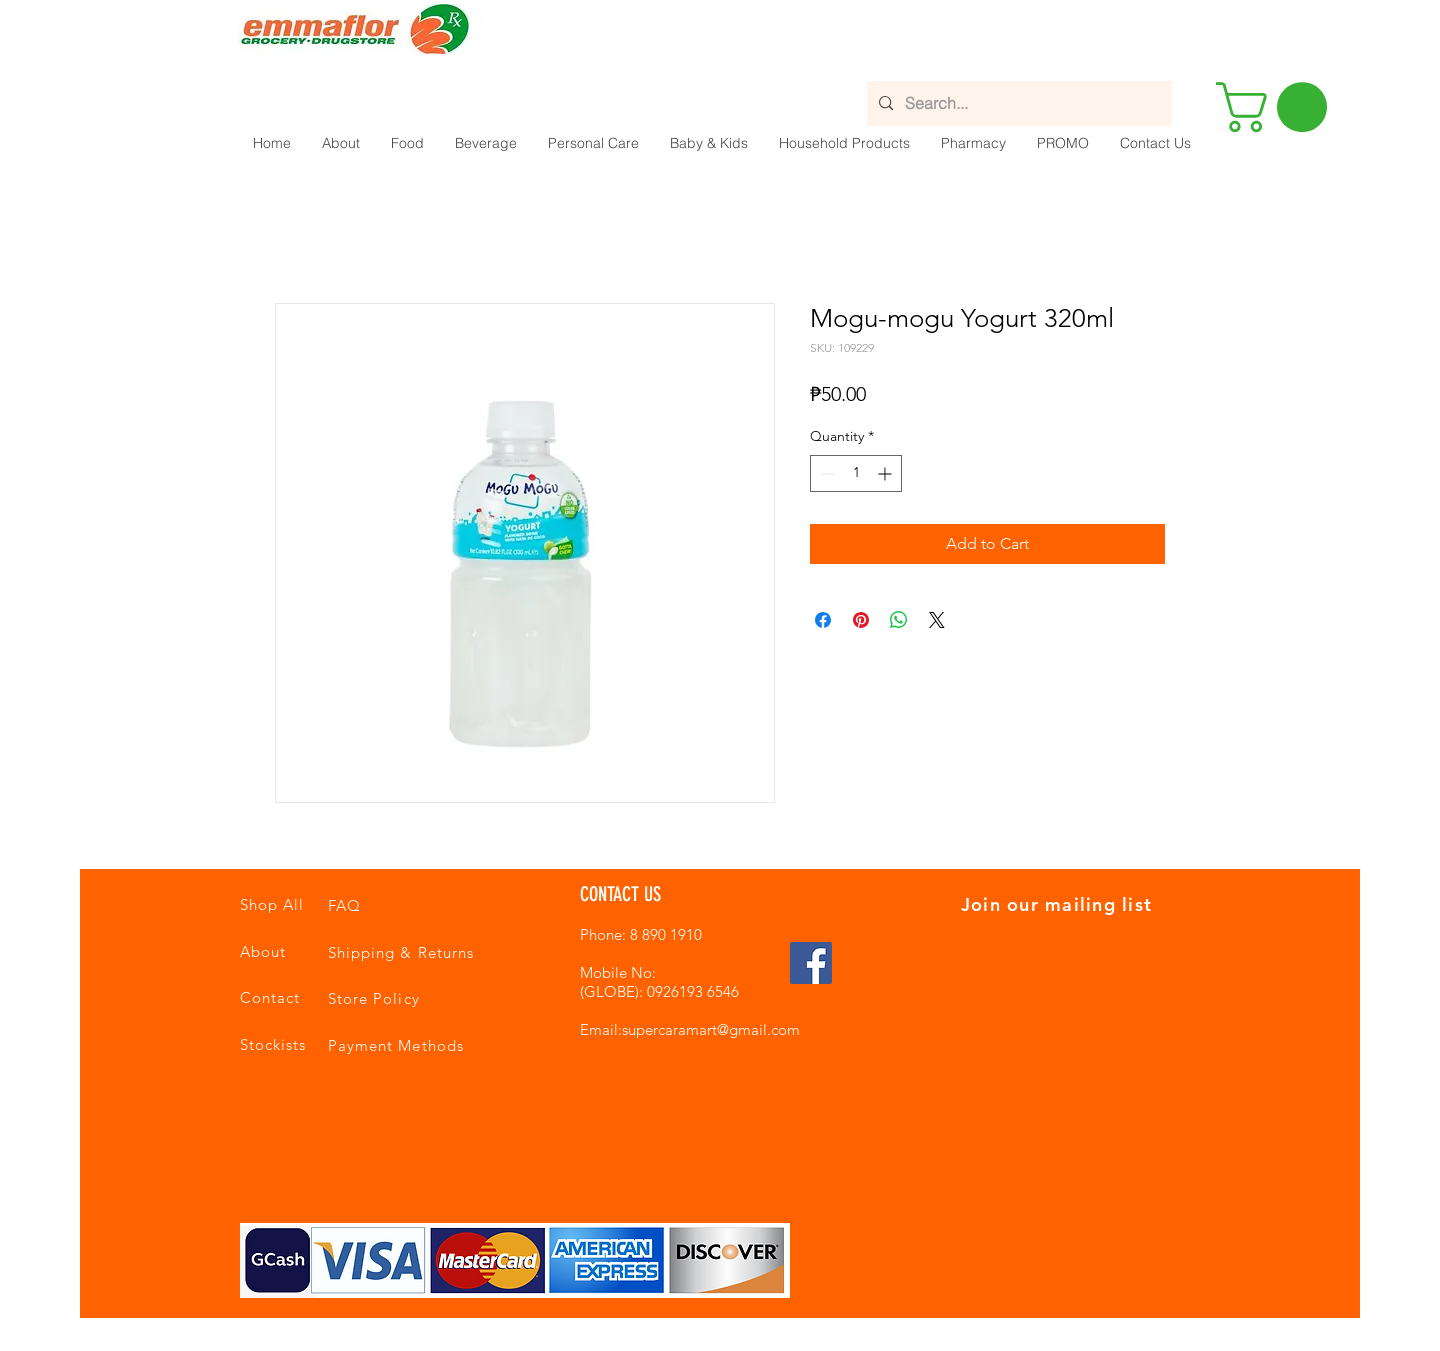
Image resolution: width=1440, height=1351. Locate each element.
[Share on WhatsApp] (899, 620)
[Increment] (886, 473)
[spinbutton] (856, 473)
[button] (407, 143)
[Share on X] (937, 620)
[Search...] (1017, 103)
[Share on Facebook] (823, 620)
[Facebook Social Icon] (811, 963)
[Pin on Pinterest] (861, 620)
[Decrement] (825, 473)
